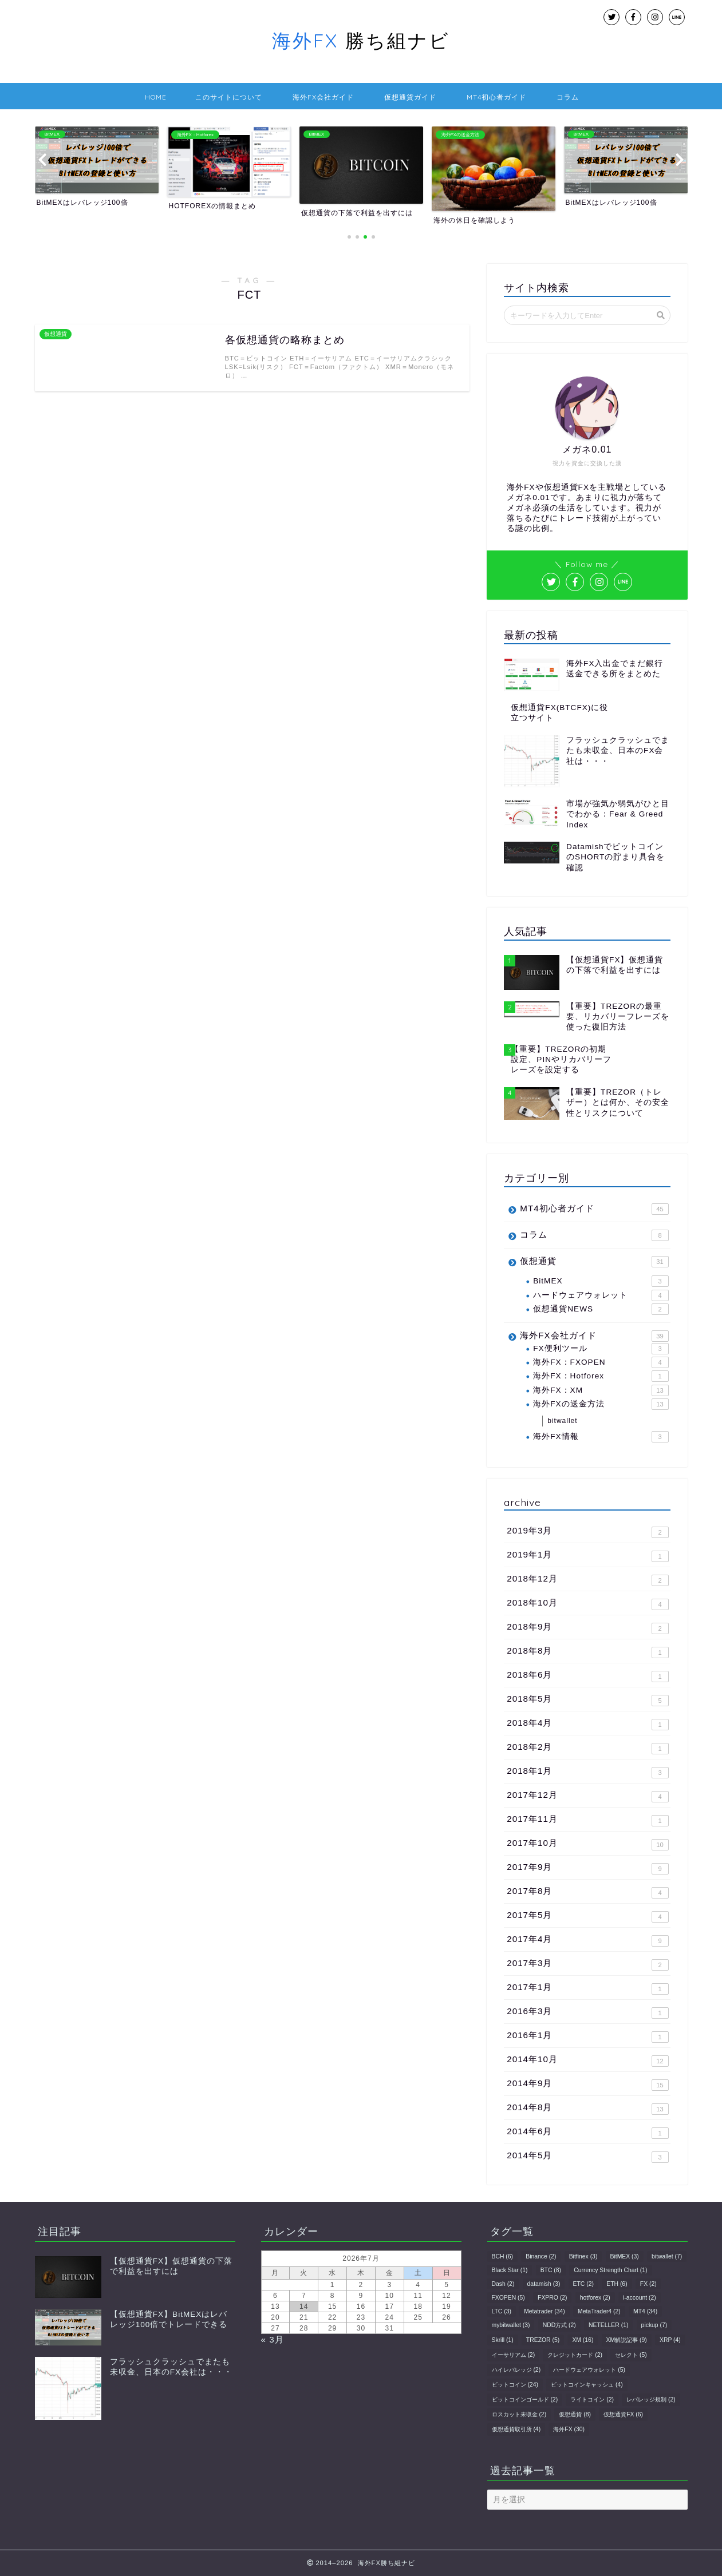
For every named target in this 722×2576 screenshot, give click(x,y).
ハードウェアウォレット (600, 1295)
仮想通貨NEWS (600, 1309)
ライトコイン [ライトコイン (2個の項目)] (592, 2399)
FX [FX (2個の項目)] (648, 2284)
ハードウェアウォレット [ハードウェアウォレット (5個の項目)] (589, 2370)
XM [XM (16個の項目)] (582, 2340)
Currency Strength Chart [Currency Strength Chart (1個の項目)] (610, 2270)
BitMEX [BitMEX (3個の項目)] (624, 2256)
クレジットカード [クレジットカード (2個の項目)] (574, 2355)
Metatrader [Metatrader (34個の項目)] (544, 2311)
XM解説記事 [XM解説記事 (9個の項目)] (626, 2340)
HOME (156, 97)
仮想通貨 (594, 1261)
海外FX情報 (600, 1436)
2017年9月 (587, 1868)
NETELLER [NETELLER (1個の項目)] (608, 2325)
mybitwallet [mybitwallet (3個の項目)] (511, 2325)
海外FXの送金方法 (600, 1404)
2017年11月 (587, 1820)
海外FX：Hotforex (600, 1376)
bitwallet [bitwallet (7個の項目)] (667, 2256)
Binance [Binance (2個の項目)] (541, 2256)
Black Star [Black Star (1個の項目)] (510, 2270)
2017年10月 (587, 1844)
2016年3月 (587, 2012)
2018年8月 (587, 1652)
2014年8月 (587, 2108)
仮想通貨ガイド (410, 97)
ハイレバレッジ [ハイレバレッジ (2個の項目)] (516, 2370)
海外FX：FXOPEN (600, 1362)
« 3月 (272, 2339)
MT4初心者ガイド (496, 97)
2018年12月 (587, 1580)
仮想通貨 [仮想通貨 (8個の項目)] (575, 2414)
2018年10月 (587, 1604)
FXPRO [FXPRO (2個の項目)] (552, 2297)
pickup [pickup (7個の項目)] (654, 2325)
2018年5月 (587, 1700)
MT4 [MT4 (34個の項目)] (645, 2311)
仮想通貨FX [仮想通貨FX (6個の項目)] (623, 2414)
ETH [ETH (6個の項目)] (616, 2284)
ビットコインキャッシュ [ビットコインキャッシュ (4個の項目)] (587, 2384)
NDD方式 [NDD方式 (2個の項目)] (559, 2325)
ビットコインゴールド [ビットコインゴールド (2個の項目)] (525, 2399)
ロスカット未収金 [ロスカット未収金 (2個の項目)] (519, 2414)
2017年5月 (587, 1916)
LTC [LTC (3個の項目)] (501, 2311)
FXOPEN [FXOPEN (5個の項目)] (508, 2297)
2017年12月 (587, 1796)
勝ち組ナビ (361, 40)
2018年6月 (587, 1676)
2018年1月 (587, 1772)
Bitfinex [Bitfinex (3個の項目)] (583, 2256)
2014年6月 (587, 2132)
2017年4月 (587, 1940)
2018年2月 (587, 1748)
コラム (568, 97)
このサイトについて (228, 97)
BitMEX (600, 1281)
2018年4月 (587, 1724)
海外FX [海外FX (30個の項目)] (569, 2429)
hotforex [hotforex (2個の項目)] (595, 2297)
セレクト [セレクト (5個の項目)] (631, 2355)
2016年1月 (587, 2036)
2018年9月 (587, 1628)
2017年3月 (587, 1964)
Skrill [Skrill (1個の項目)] (503, 2340)
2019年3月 (587, 1531)
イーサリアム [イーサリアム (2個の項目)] (513, 2355)
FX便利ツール (600, 1348)
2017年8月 (587, 1892)
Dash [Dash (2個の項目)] (503, 2284)
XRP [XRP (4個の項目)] (670, 2340)
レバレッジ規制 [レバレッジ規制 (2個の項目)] (651, 2399)
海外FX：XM (600, 1390)
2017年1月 (587, 1988)
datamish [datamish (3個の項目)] (544, 2284)
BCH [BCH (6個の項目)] (503, 2256)
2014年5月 (587, 2156)
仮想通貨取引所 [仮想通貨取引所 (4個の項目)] (516, 2429)
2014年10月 (587, 2060)
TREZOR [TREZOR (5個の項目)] (542, 2340)
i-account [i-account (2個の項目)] (639, 2297)
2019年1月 (587, 1555)
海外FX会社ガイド (323, 97)
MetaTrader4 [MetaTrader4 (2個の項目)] (599, 2311)
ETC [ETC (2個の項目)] (583, 2284)
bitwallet (562, 1421)
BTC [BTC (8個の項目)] (550, 2270)
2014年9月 (587, 2084)
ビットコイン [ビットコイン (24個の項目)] (515, 2384)
